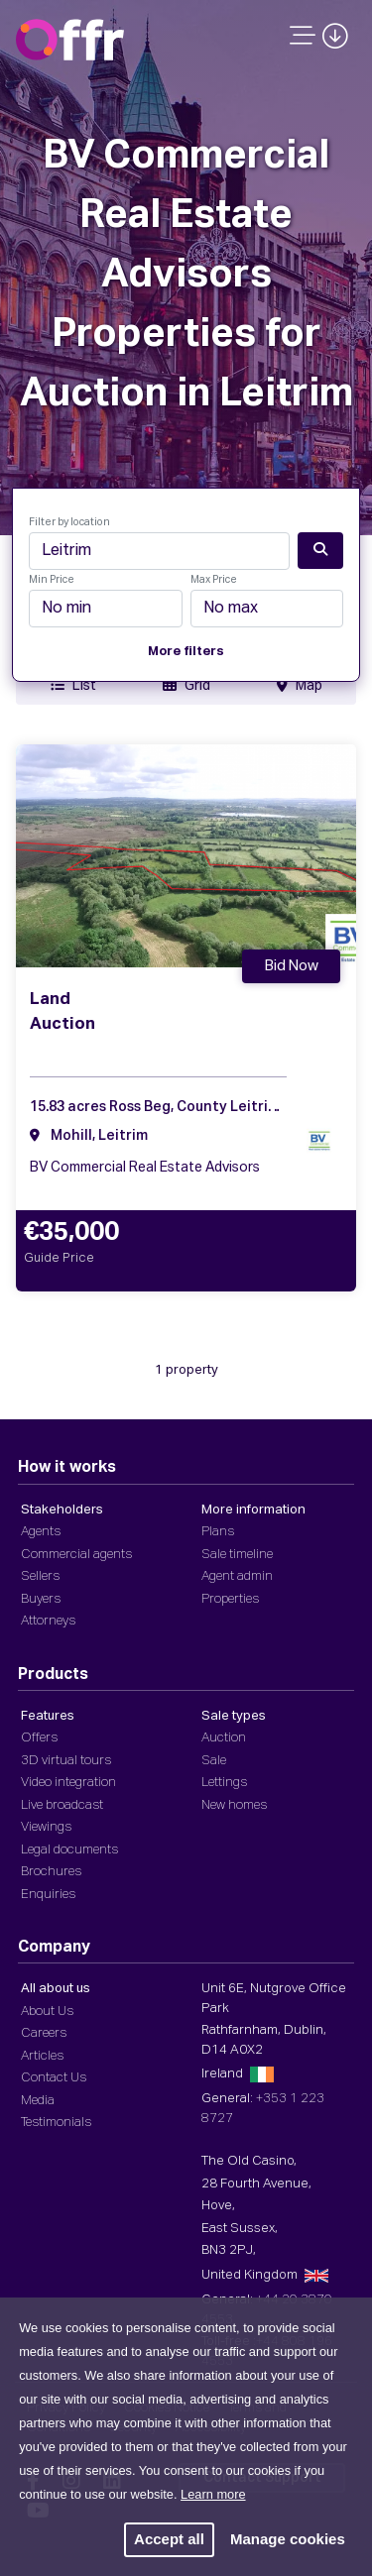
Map (299, 685)
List (73, 685)
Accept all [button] (169, 2538)
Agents (41, 1531)
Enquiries (48, 1894)
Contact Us (53, 2078)
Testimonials (56, 2122)
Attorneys (48, 1621)
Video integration (68, 1782)
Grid (186, 685)
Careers (43, 2033)
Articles (42, 2056)
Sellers (40, 1576)
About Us (47, 2011)
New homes (234, 1805)
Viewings (46, 1827)
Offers (39, 1738)
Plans (217, 1531)
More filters (186, 651)
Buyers (41, 1599)
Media (38, 2100)
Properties (230, 1599)
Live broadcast (62, 1805)
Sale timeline (237, 1554)
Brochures (51, 1871)
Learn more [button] (213, 2494)
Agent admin (237, 1576)
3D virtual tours (66, 1760)
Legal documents (69, 1850)
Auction (223, 1738)
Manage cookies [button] (287, 2538)
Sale (213, 1760)
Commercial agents (76, 1554)
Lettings (224, 1782)
